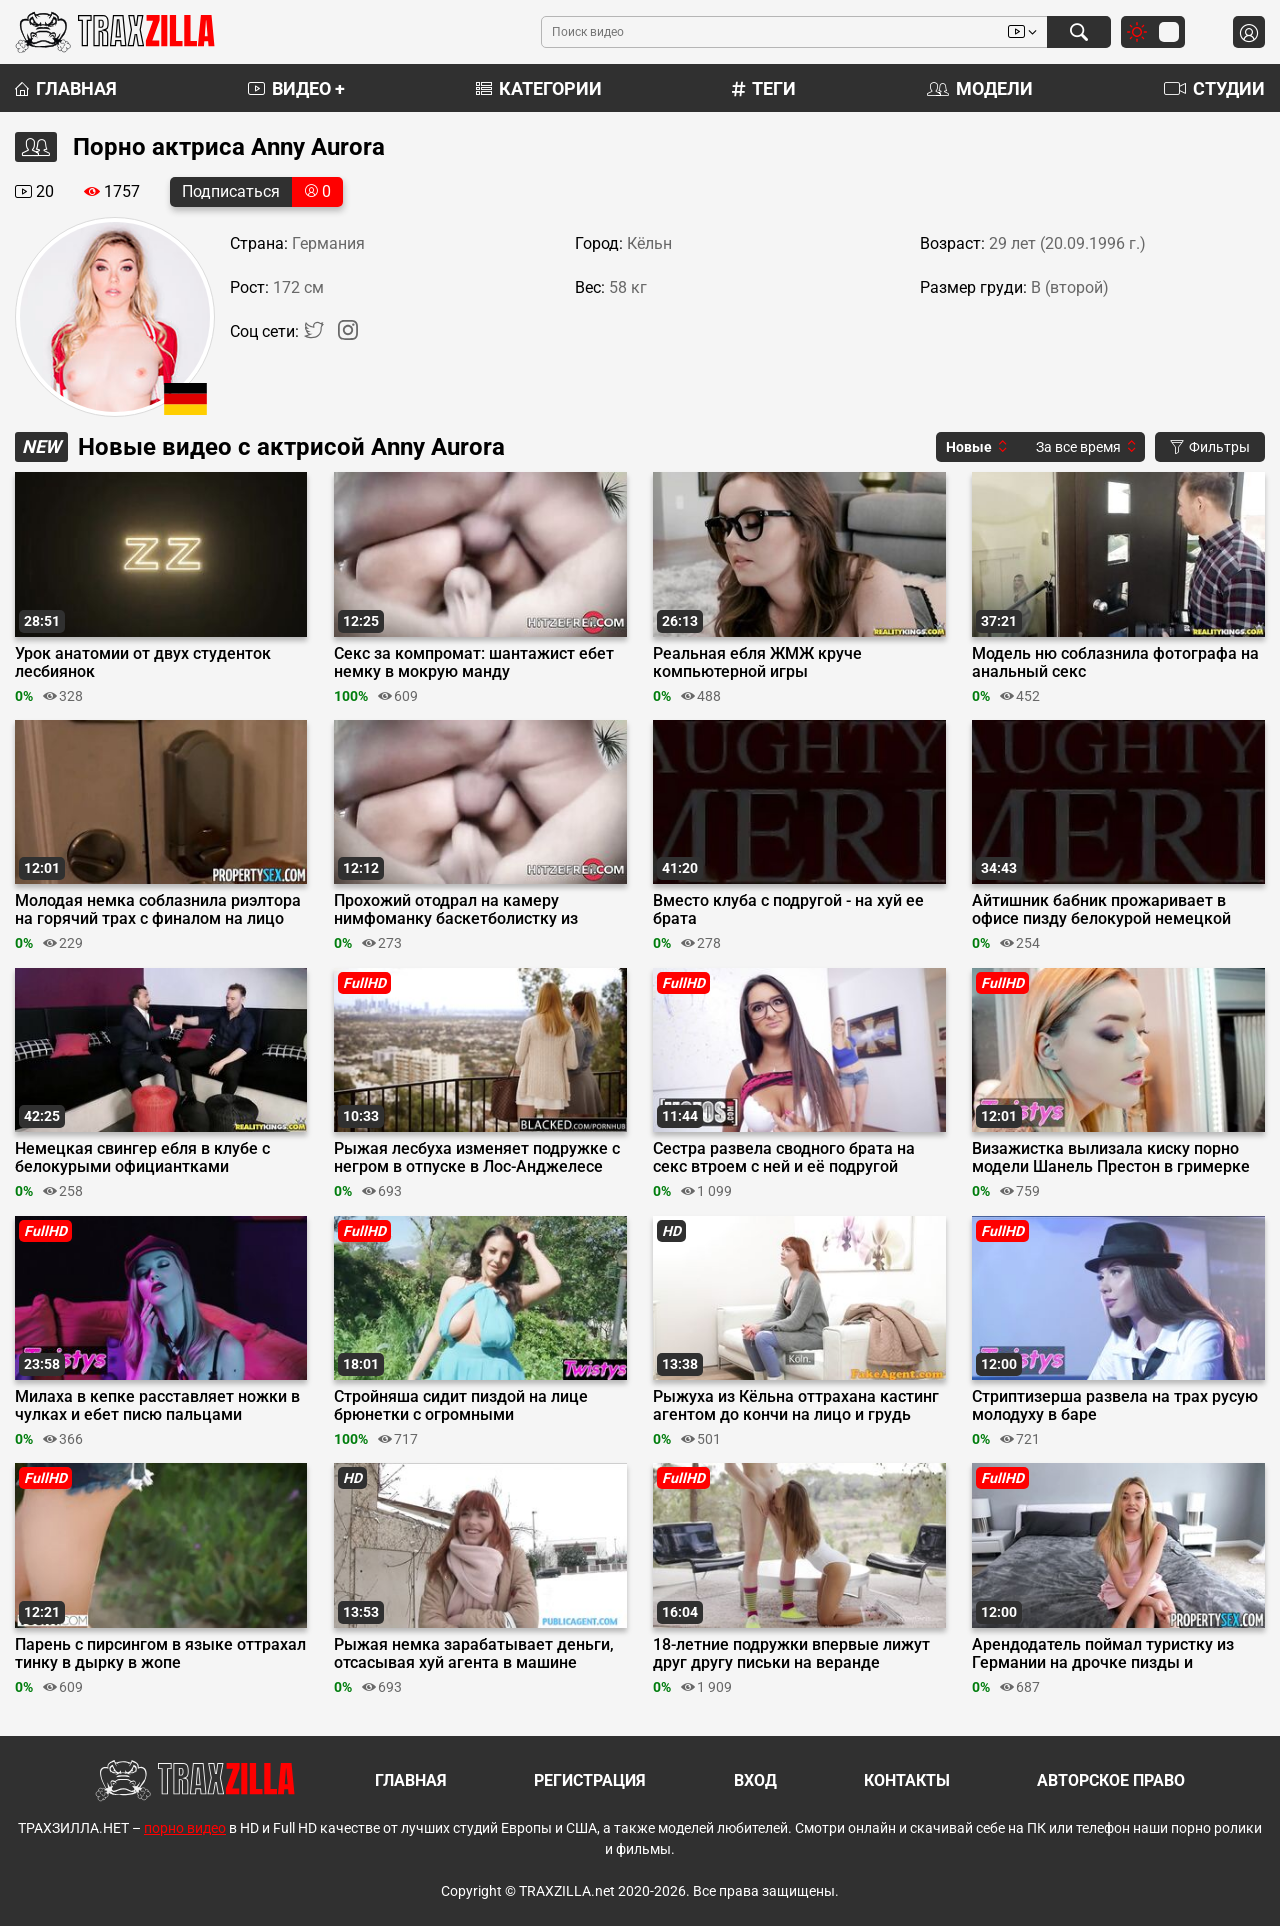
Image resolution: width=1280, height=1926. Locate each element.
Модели (980, 88)
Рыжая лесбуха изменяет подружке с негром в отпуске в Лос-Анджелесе (477, 1158)
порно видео (185, 1828)
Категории (539, 88)
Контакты (907, 1780)
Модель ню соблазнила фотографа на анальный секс (1115, 663)
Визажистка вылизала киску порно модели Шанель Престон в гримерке (1111, 1158)
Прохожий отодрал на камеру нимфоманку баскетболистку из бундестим (456, 910)
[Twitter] (316, 334)
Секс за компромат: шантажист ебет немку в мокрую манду (474, 663)
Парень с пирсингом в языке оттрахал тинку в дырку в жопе (160, 1654)
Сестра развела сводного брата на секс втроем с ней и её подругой (784, 1158)
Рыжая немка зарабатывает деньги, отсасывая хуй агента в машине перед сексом (474, 1654)
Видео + (296, 88)
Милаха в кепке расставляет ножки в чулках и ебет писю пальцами (157, 1406)
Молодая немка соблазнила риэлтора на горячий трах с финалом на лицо (158, 910)
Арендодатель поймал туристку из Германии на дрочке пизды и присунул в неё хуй (1103, 1654)
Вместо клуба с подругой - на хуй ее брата (788, 910)
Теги (764, 88)
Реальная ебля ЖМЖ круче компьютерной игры (757, 663)
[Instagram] (348, 334)
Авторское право (1111, 1780)
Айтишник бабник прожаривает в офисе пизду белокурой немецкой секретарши (1101, 910)
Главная (66, 88)
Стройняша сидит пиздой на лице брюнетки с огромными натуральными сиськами (461, 1406)
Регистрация (590, 1780)
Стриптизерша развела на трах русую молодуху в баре (1115, 1406)
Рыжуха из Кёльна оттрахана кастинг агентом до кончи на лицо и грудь (796, 1406)
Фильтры (1210, 447)
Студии (1214, 88)
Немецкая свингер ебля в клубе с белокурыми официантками (142, 1158)
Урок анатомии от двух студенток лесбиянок (143, 663)
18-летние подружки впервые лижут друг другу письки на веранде (791, 1654)
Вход (755, 1780)
